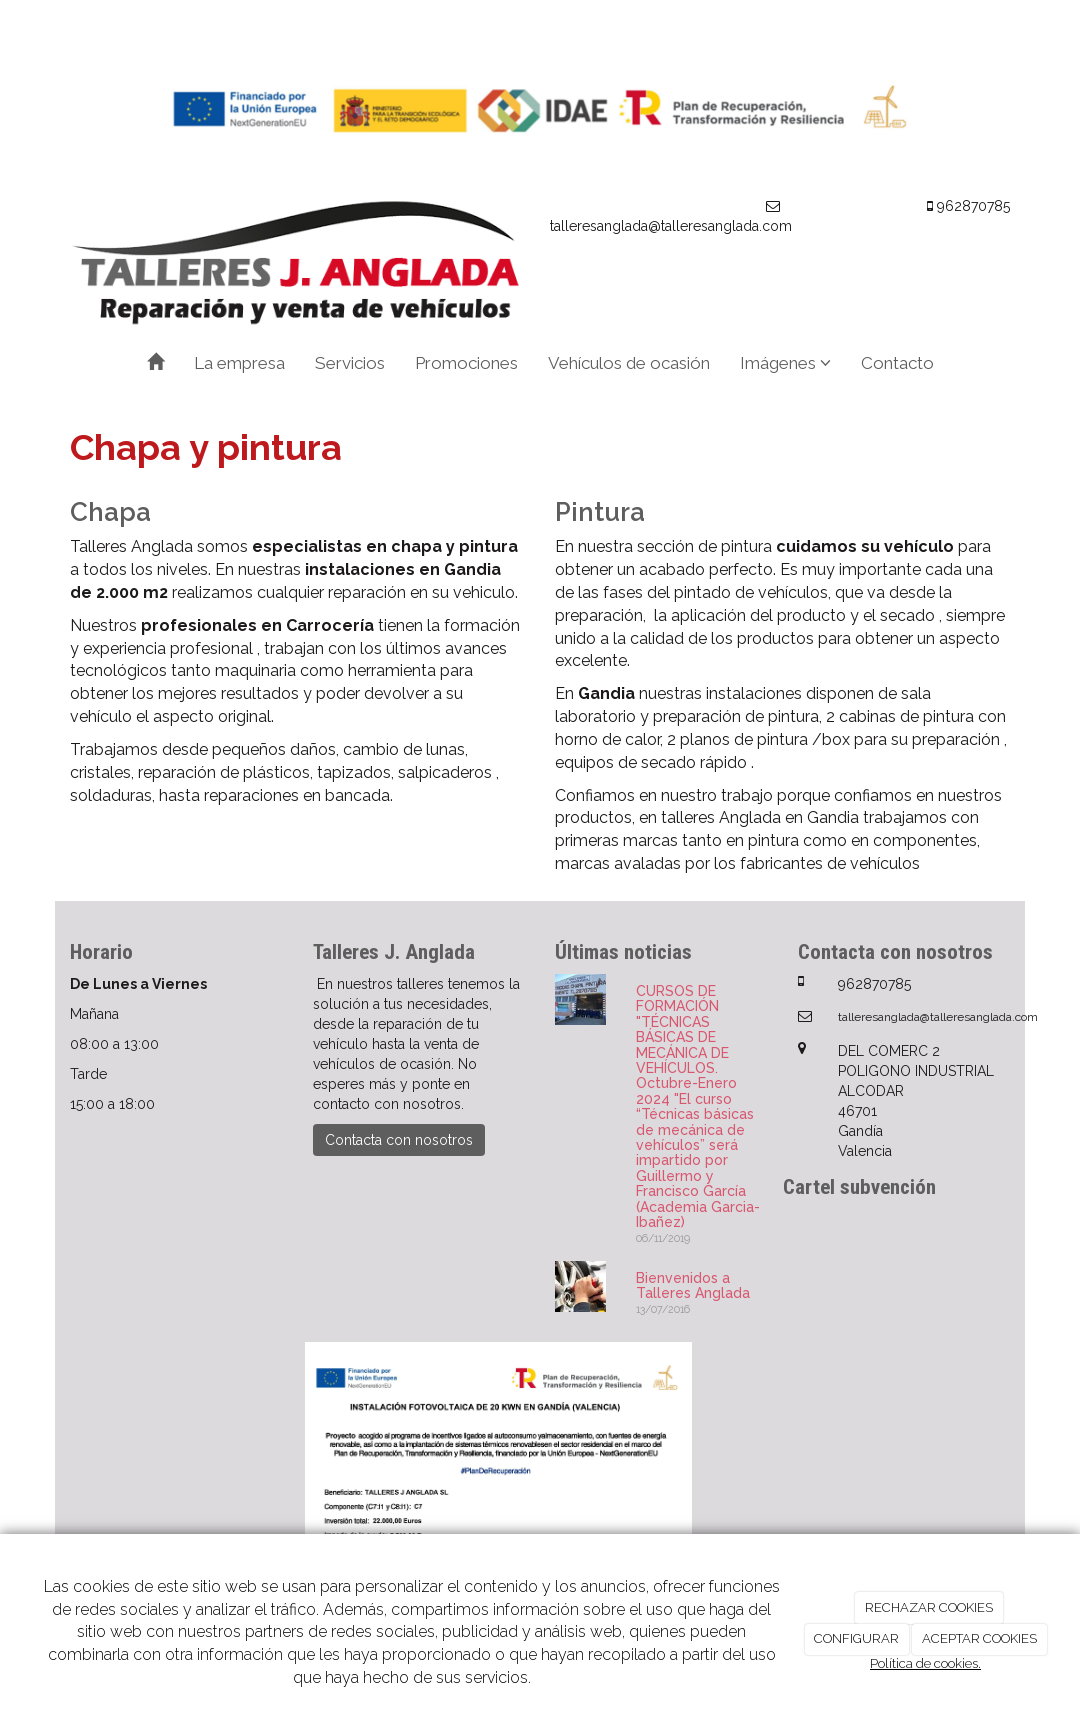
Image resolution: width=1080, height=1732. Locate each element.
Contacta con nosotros (399, 1140)
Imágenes (785, 363)
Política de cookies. (925, 1663)
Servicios (350, 363)
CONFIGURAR (856, 1638)
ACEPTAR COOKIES (979, 1638)
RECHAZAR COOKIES (929, 1607)
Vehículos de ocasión (629, 363)
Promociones (466, 363)
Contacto (897, 363)
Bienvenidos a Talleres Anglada (693, 1285)
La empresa (239, 363)
